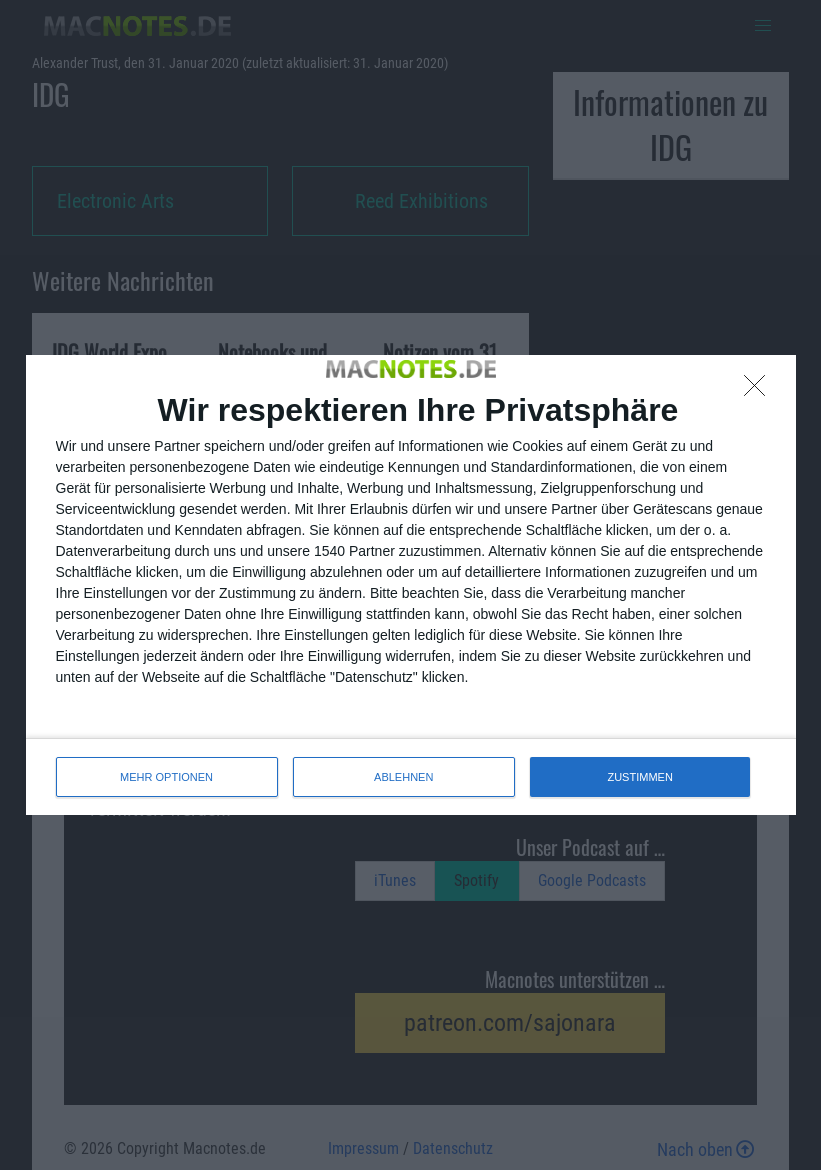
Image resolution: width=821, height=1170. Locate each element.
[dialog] (411, 585)
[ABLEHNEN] (760, 391)
